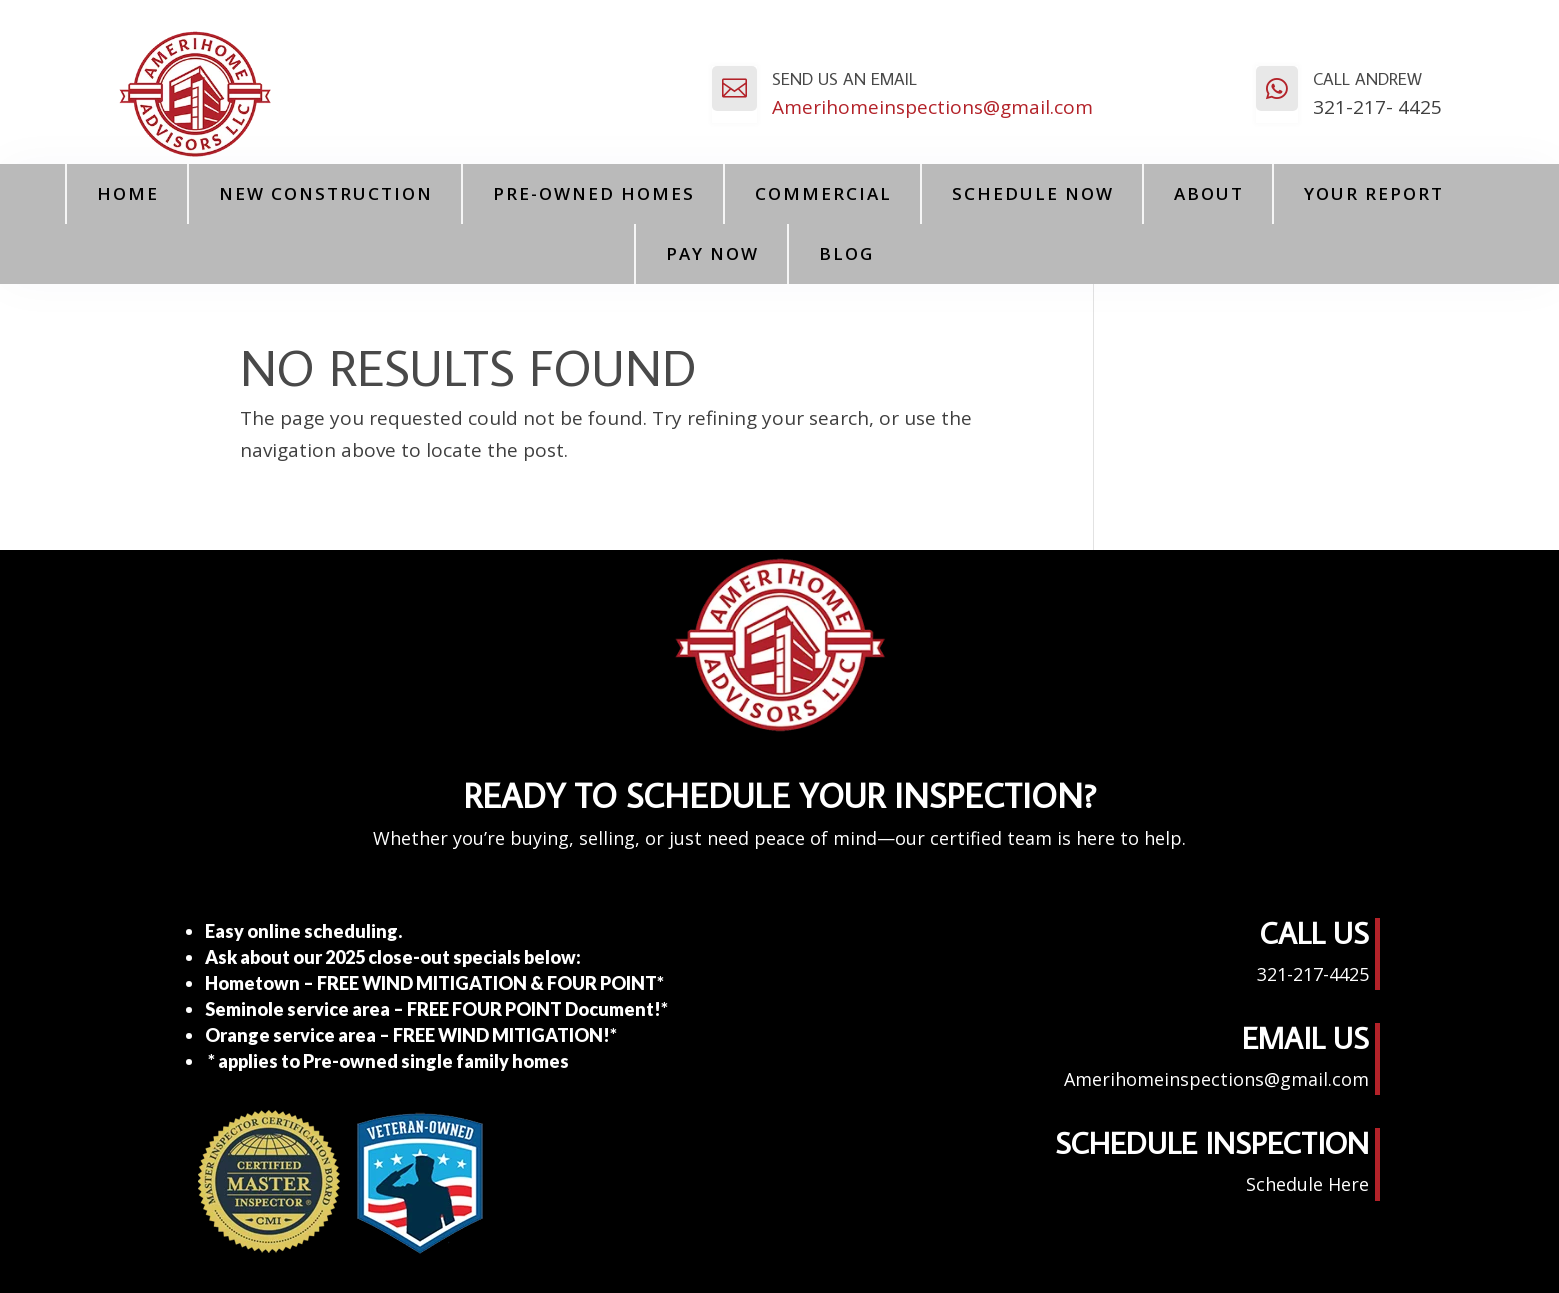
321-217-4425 (1313, 974)
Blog (846, 253)
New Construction (326, 193)
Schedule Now (1033, 193)
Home (128, 193)
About (1209, 193)
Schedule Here (1307, 1184)
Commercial (823, 193)
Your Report (1374, 193)
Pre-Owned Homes (594, 193)
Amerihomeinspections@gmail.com (932, 107)
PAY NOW (712, 253)
